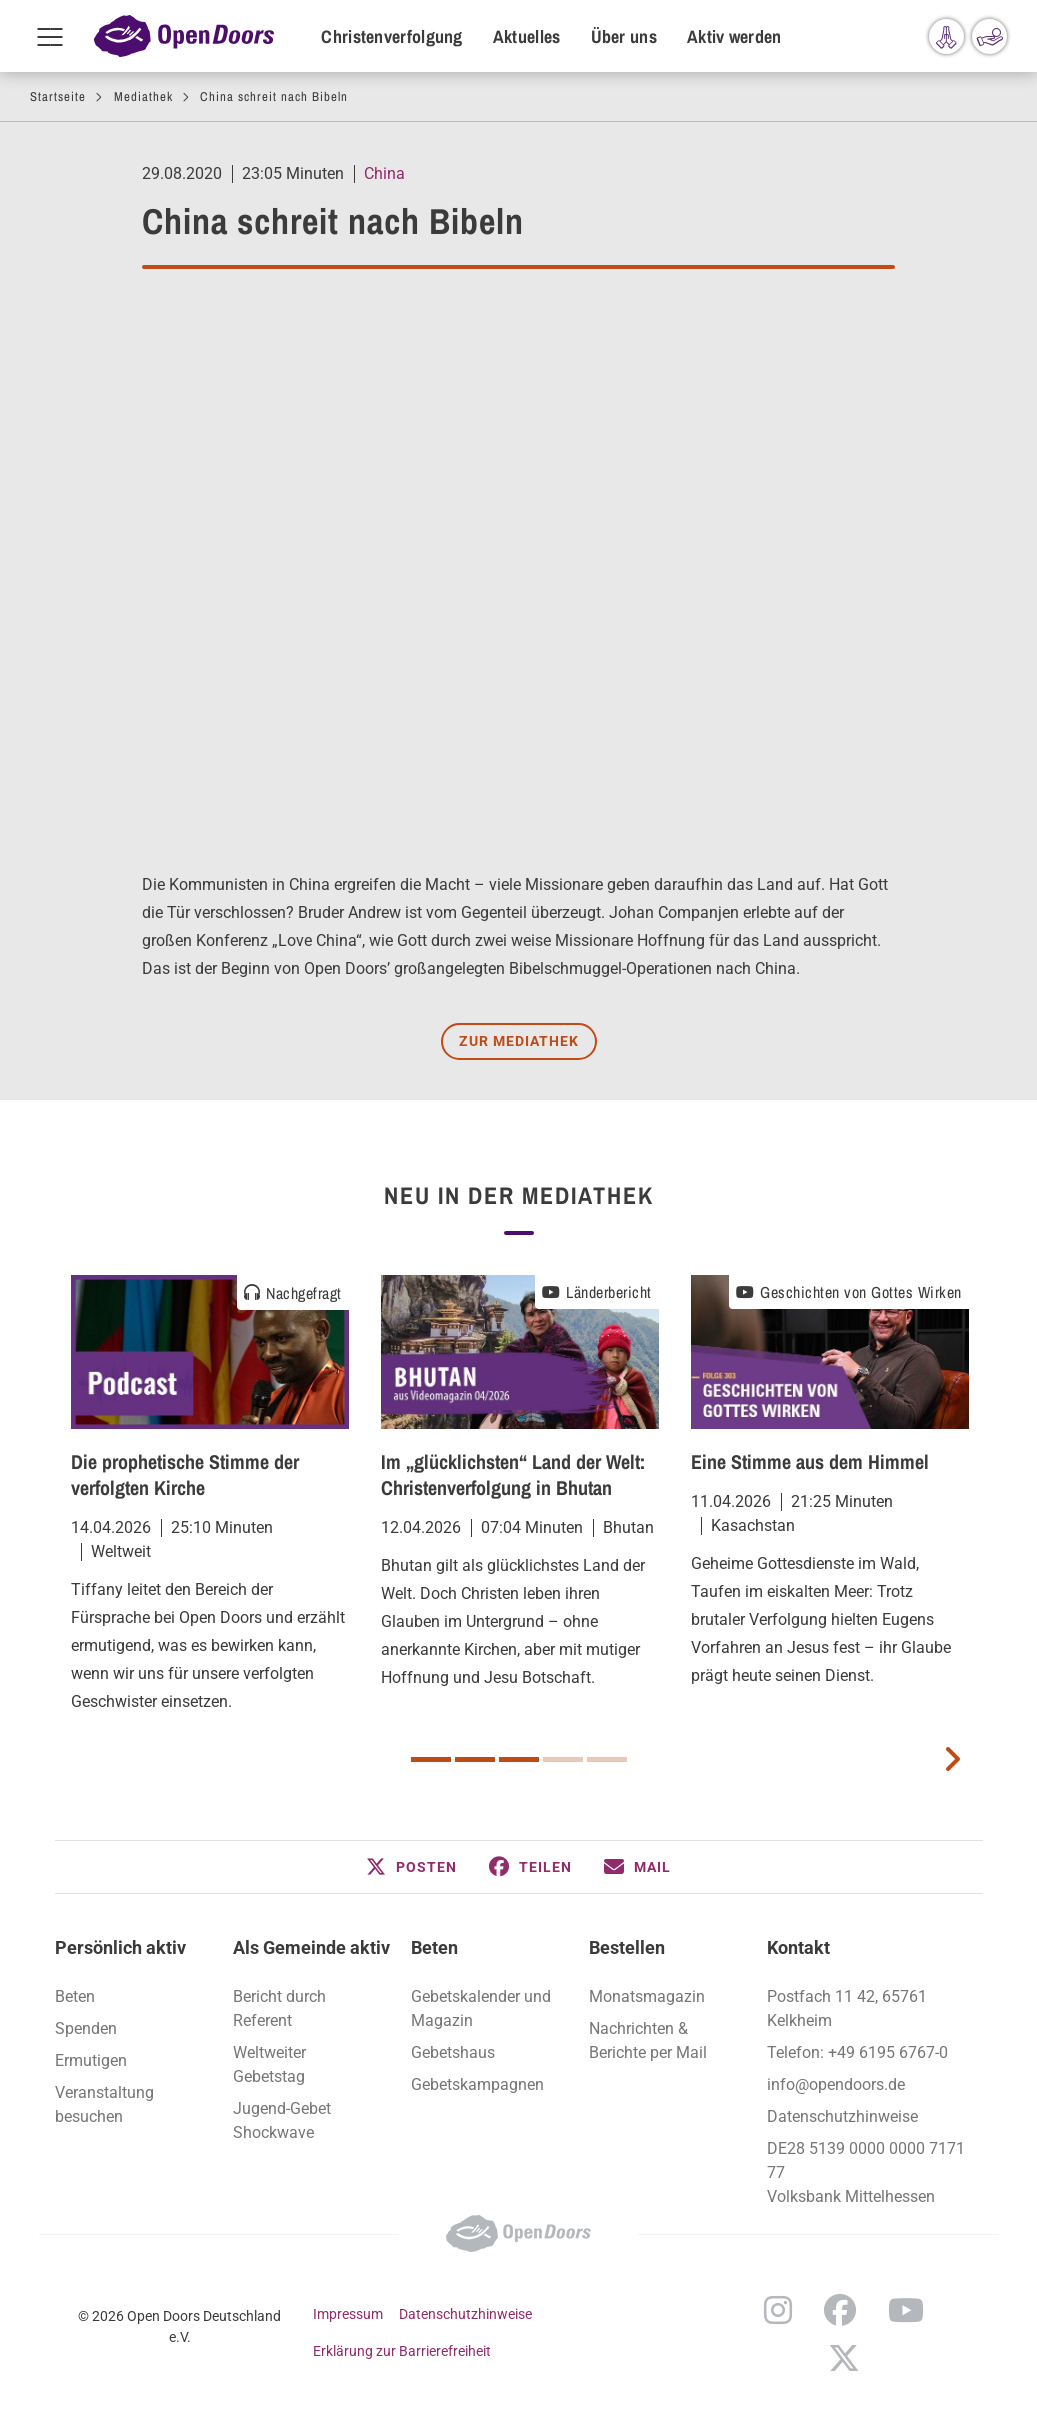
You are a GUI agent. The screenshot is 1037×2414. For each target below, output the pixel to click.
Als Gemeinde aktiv (311, 1947)
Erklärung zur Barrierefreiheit (402, 2351)
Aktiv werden (734, 36)
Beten (75, 1996)
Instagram (778, 2310)
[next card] (952, 1757)
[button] (411, 1867)
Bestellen (627, 1947)
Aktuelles (527, 36)
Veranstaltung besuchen (104, 2104)
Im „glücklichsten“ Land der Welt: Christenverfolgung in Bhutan (513, 1474)
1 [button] (431, 1759)
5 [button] (607, 1759)
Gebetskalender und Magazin (481, 2008)
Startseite (58, 96)
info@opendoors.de (836, 2084)
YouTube (906, 2310)
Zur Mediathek (519, 1041)
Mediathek (143, 96)
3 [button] (519, 1759)
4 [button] (563, 1759)
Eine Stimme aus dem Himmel (810, 1461)
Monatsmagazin (647, 1996)
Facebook (840, 2310)
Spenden (86, 2028)
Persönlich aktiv (120, 1947)
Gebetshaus (453, 2052)
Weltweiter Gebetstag (269, 2064)
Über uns (624, 36)
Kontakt (798, 1947)
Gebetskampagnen (477, 2084)
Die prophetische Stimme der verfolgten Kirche (185, 1474)
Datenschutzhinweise (842, 2116)
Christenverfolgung (391, 36)
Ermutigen (91, 2060)
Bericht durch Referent (279, 2008)
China (384, 173)
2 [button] (475, 1759)
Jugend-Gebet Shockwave (282, 2120)
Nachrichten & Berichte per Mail (648, 2040)
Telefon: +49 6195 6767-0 (857, 2052)
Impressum (348, 2314)
